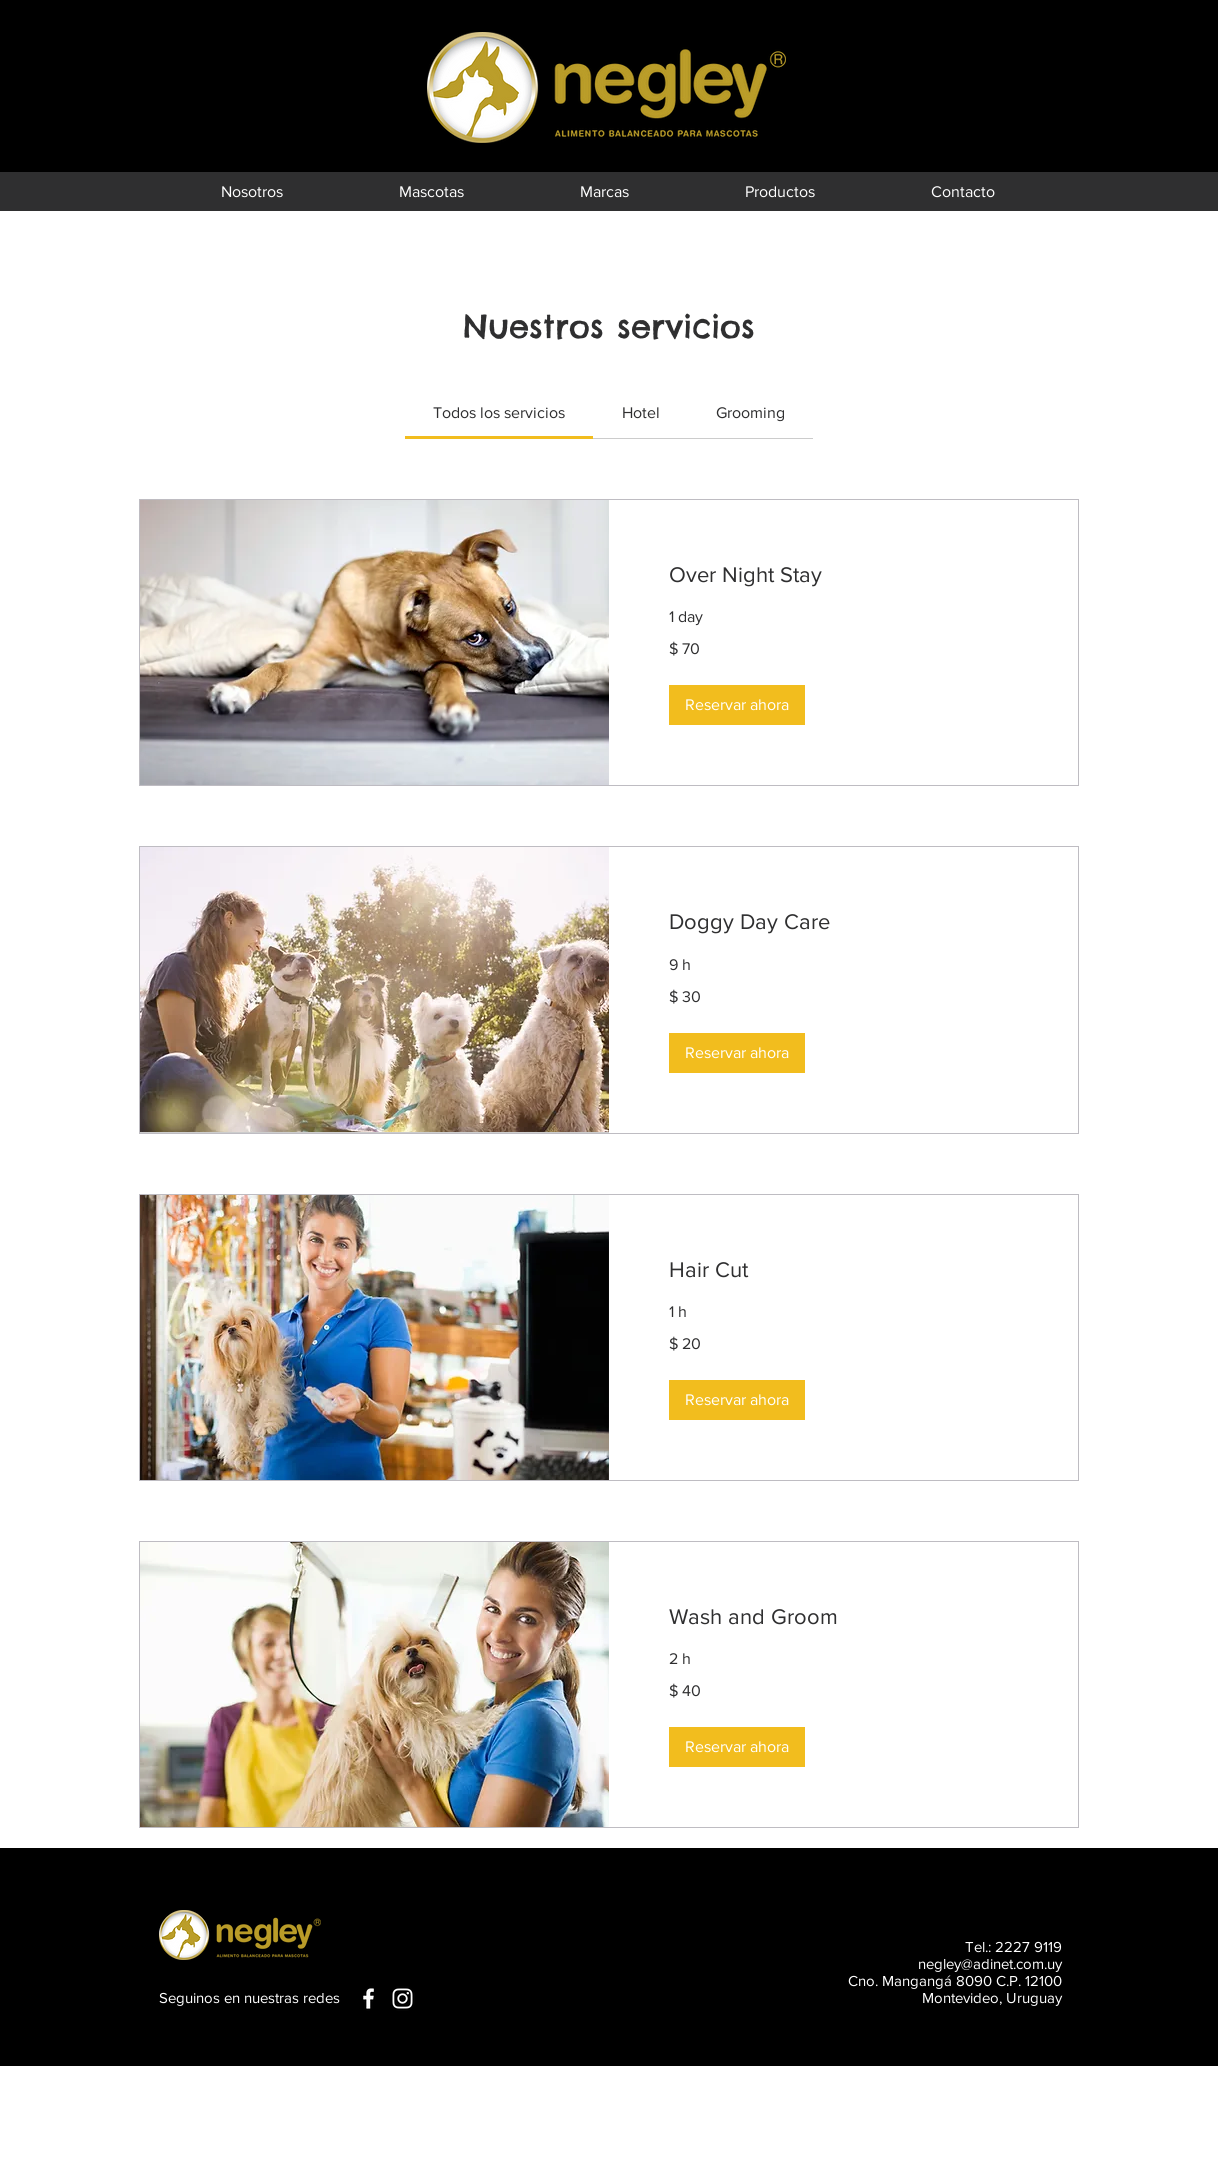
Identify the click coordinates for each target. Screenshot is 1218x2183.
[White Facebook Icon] (368, 1998)
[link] (499, 412)
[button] (737, 705)
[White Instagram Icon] (402, 1998)
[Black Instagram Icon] (1147, 84)
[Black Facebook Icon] (1147, 52)
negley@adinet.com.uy (990, 1963)
